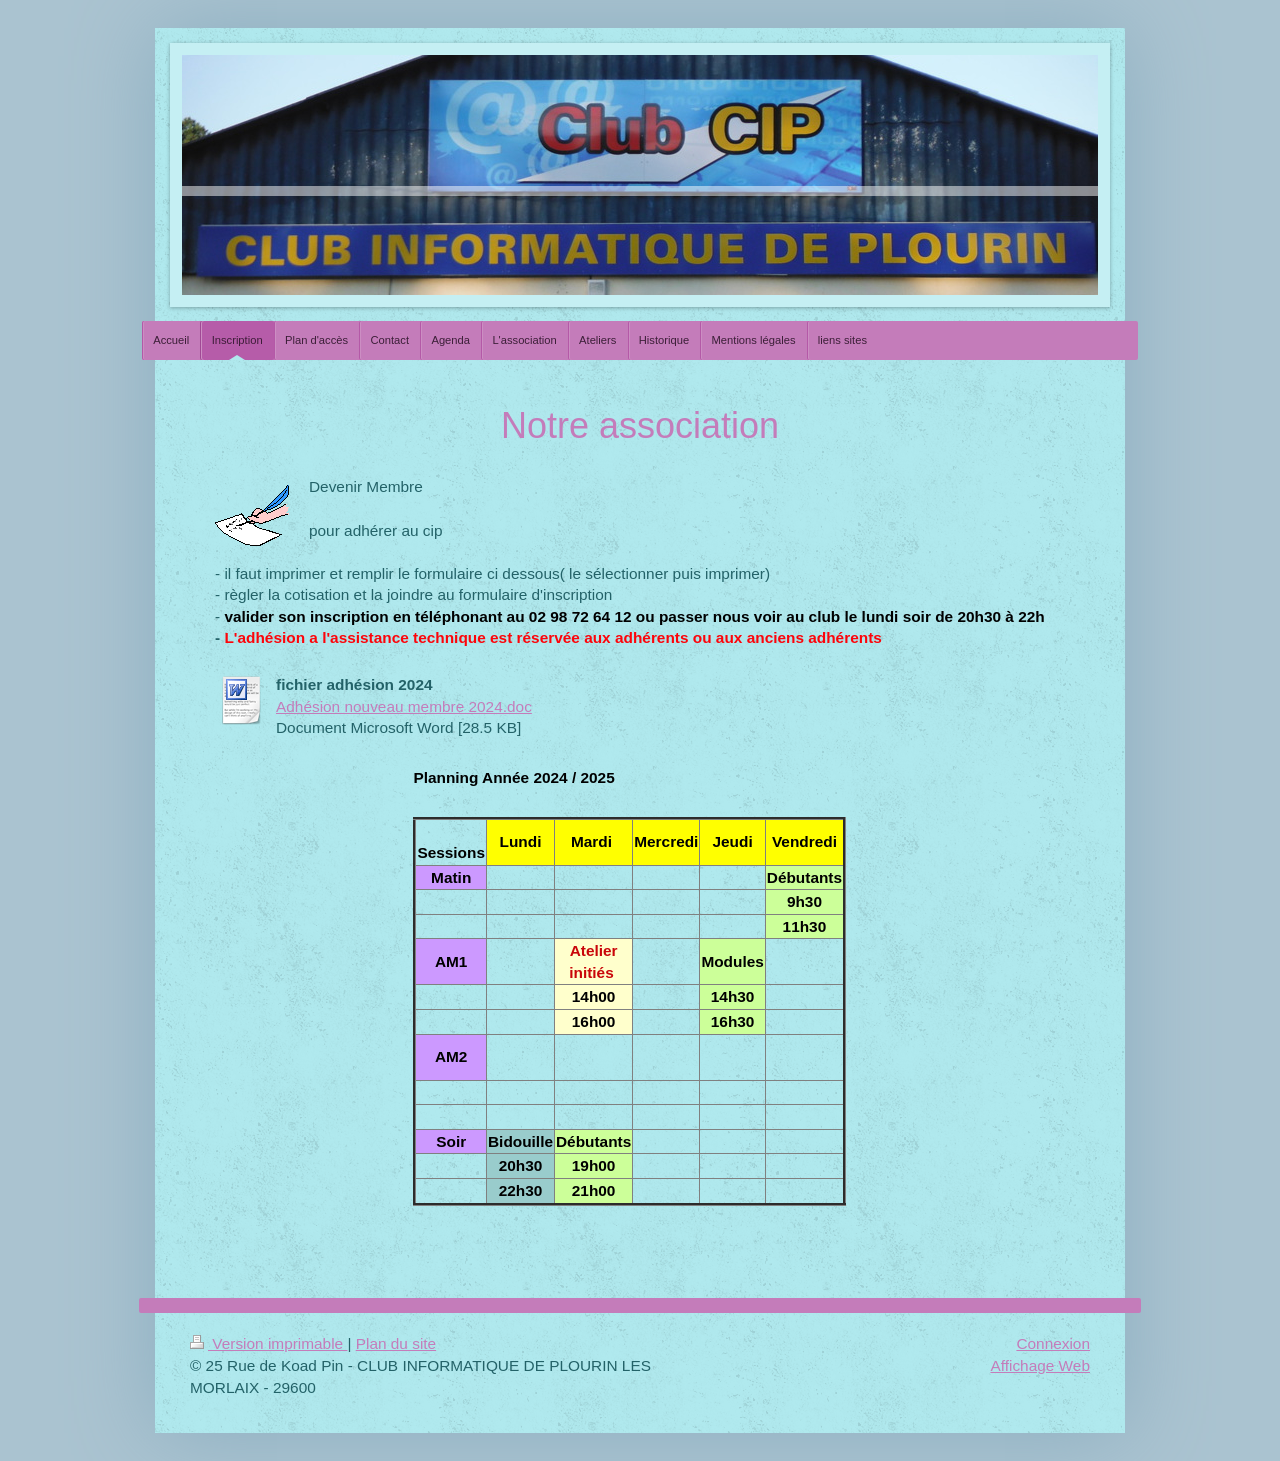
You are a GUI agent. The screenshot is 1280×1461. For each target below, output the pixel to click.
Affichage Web (1040, 1365)
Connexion (1053, 1343)
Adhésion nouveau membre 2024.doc (404, 706)
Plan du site (396, 1343)
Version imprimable (268, 1343)
